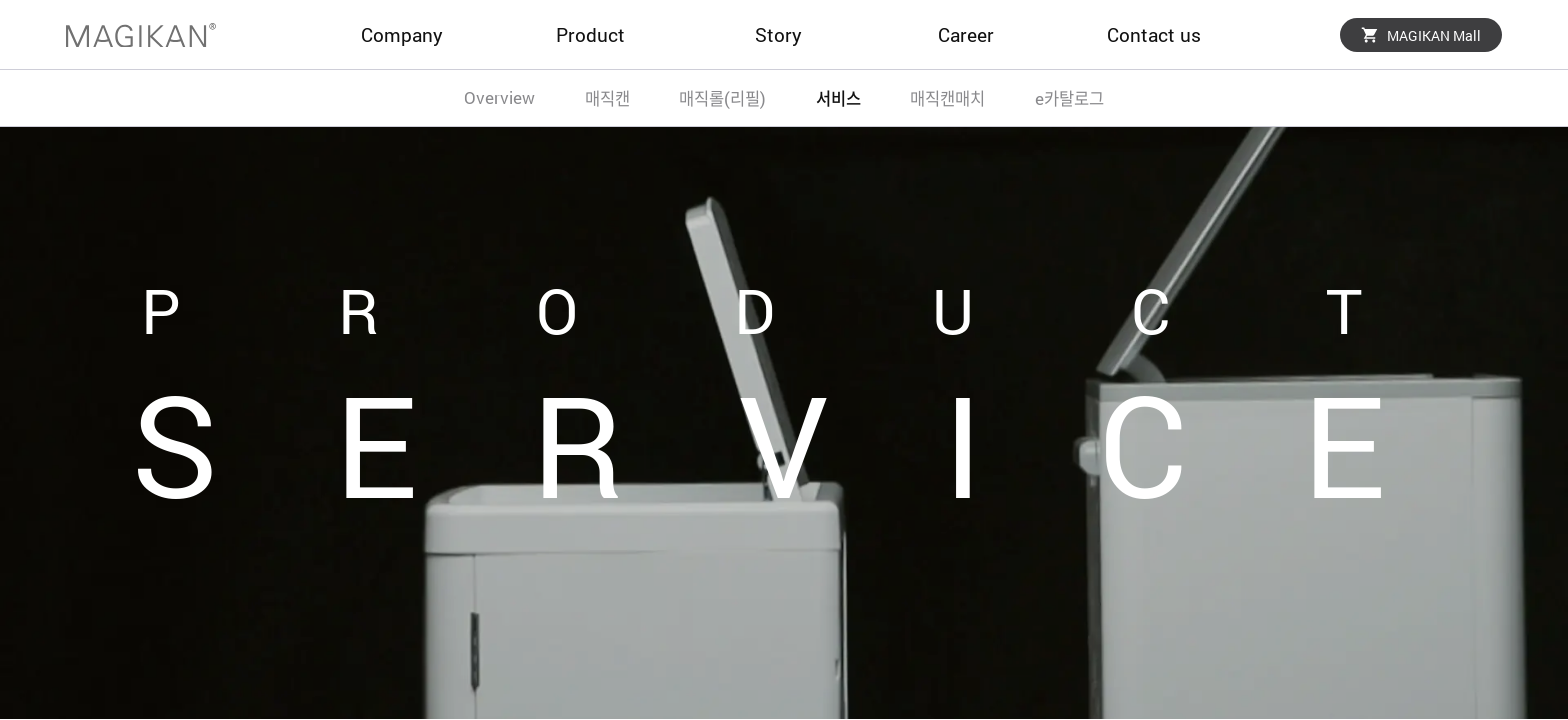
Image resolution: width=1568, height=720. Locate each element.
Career (966, 35)
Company (402, 35)
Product (590, 35)
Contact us (1154, 35)
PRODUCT (830, 310)
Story (778, 35)
